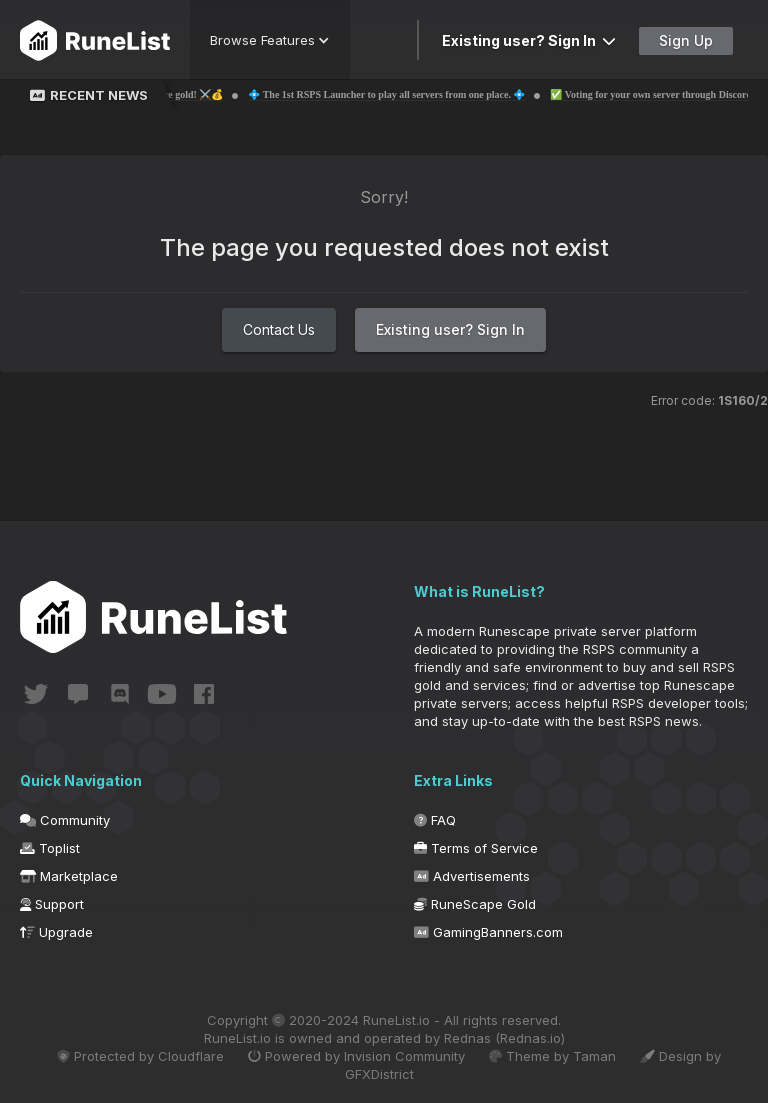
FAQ (435, 820)
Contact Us (279, 329)
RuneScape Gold (475, 904)
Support (52, 904)
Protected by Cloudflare (140, 1056)
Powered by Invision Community (356, 1056)
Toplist (50, 848)
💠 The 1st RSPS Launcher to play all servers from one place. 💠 (404, 94)
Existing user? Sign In (529, 40)
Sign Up (686, 40)
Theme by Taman (552, 1056)
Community (65, 820)
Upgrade (56, 932)
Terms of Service (476, 848)
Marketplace (69, 876)
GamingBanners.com (488, 932)
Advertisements (472, 876)
